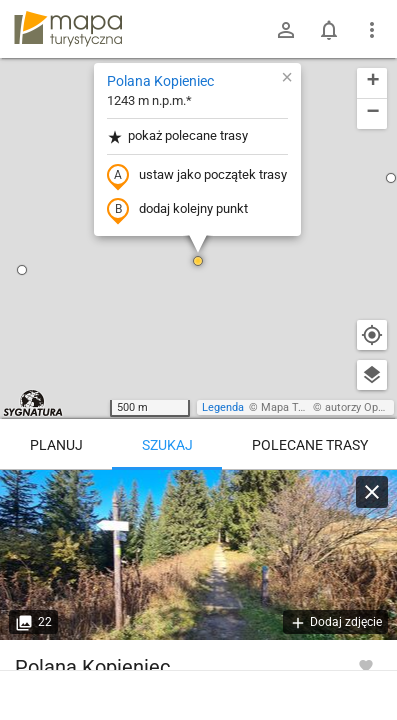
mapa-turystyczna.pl (68, 29)
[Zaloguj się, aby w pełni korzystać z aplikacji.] (366, 665)
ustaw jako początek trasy (197, 176)
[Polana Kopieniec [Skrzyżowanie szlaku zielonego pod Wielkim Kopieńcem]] (198, 555)
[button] (22, 270)
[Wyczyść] (372, 492)
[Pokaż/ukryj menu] (372, 30)
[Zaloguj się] (286, 30)
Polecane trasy (310, 445)
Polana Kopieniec (160, 81)
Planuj (56, 445)
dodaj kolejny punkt (177, 210)
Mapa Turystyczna (306, 407)
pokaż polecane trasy (177, 136)
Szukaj (167, 445)
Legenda (223, 407)
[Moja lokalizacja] (372, 335)
